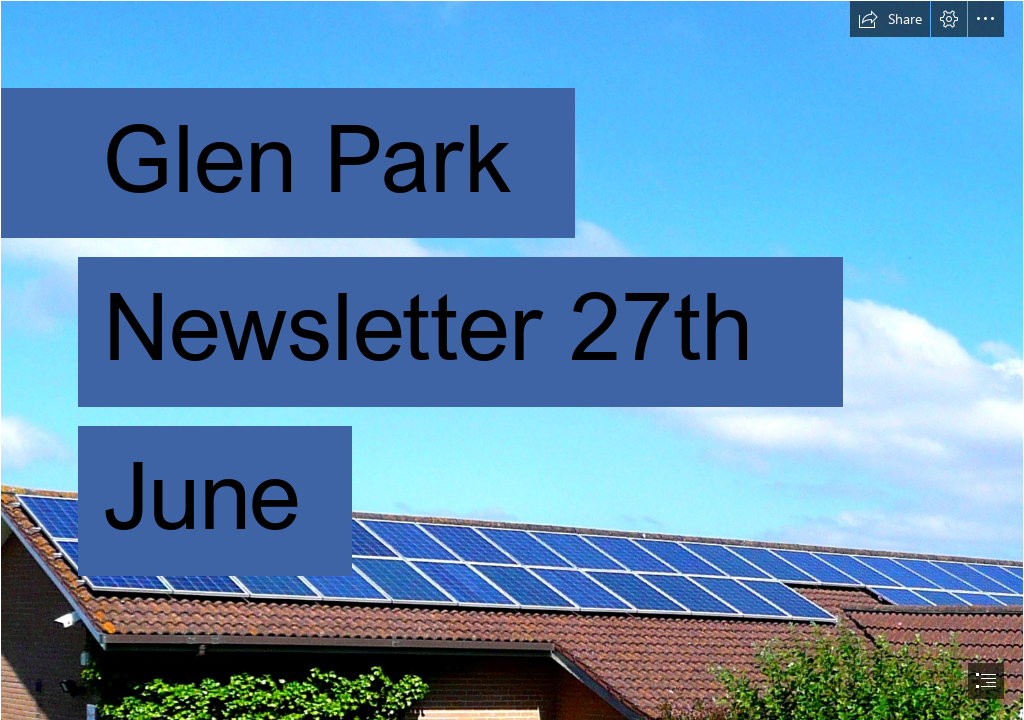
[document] (512, 360)
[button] (890, 19)
